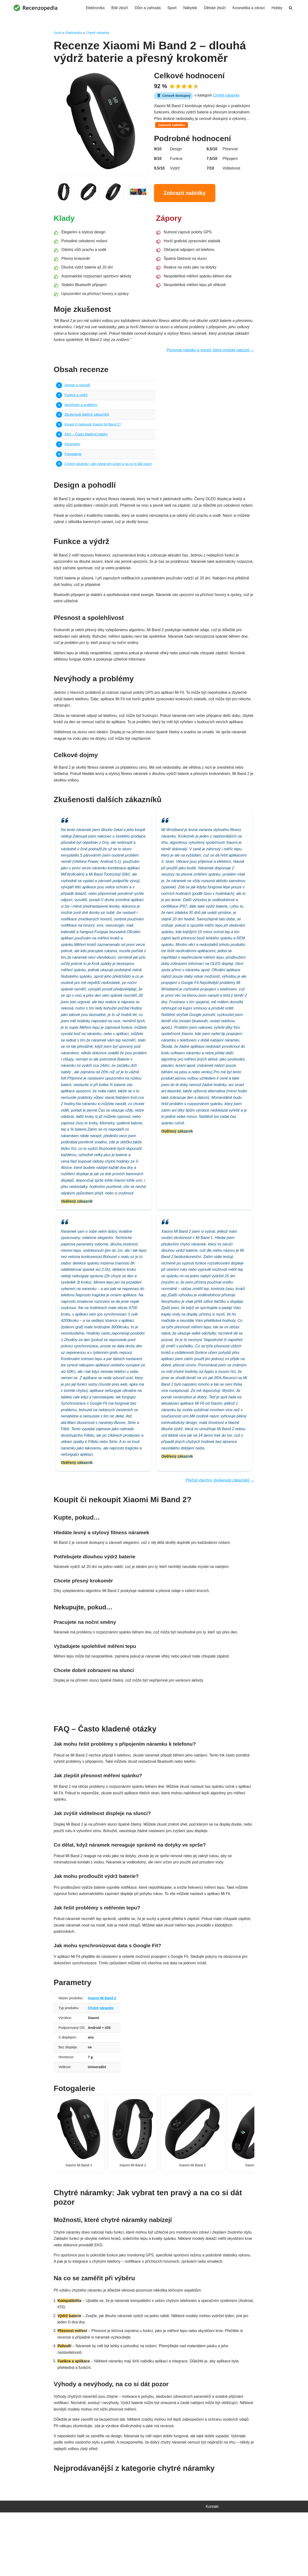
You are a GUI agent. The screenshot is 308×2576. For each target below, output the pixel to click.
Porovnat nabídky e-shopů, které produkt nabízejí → (209, 353)
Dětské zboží (214, 8)
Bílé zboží (117, 8)
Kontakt (212, 2570)
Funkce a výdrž (76, 399)
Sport (170, 8)
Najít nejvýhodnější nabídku (154, 1754)
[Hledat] (290, 8)
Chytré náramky (97, 33)
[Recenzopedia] (35, 7)
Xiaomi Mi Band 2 (102, 2056)
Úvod (58, 33)
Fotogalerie (73, 459)
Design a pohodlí (77, 389)
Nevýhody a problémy (81, 409)
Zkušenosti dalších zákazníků (87, 419)
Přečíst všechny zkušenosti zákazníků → (219, 1534)
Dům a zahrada (146, 8)
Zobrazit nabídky (185, 194)
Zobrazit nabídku (171, 126)
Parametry (72, 449)
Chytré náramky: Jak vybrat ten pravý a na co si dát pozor (108, 469)
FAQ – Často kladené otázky (86, 439)
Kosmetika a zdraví (248, 8)
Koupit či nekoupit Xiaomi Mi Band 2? (93, 429)
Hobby (276, 8)
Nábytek (189, 8)
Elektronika (93, 8)
